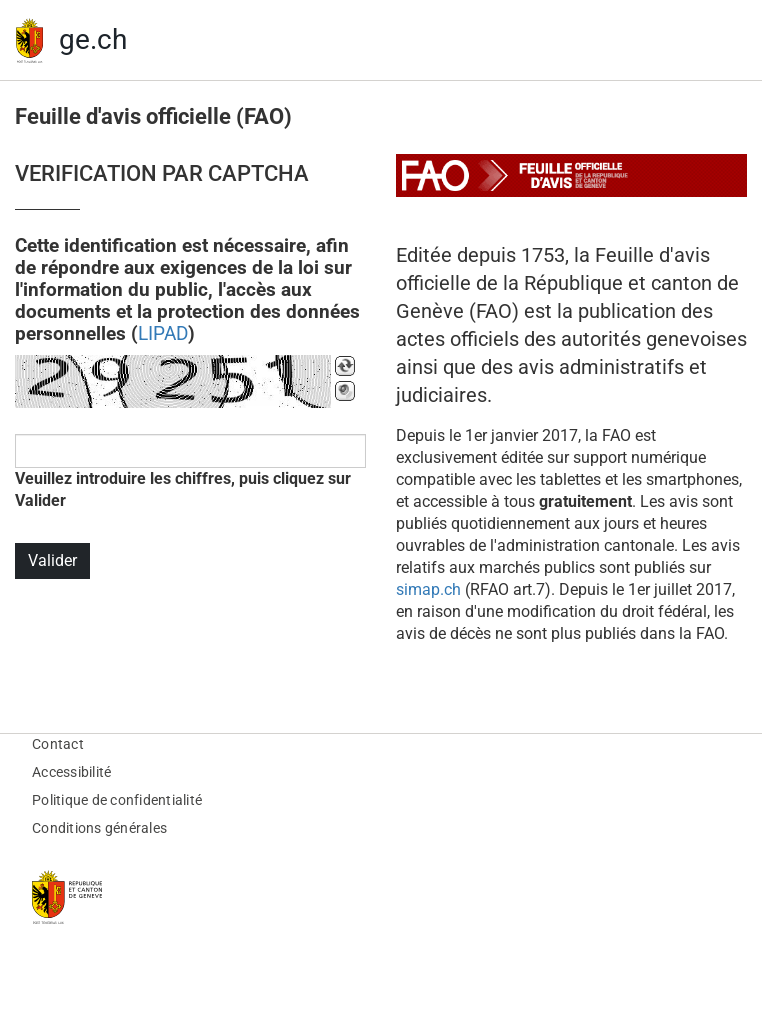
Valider (52, 560)
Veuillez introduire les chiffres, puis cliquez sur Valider (183, 489)
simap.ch (428, 589)
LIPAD (163, 333)
